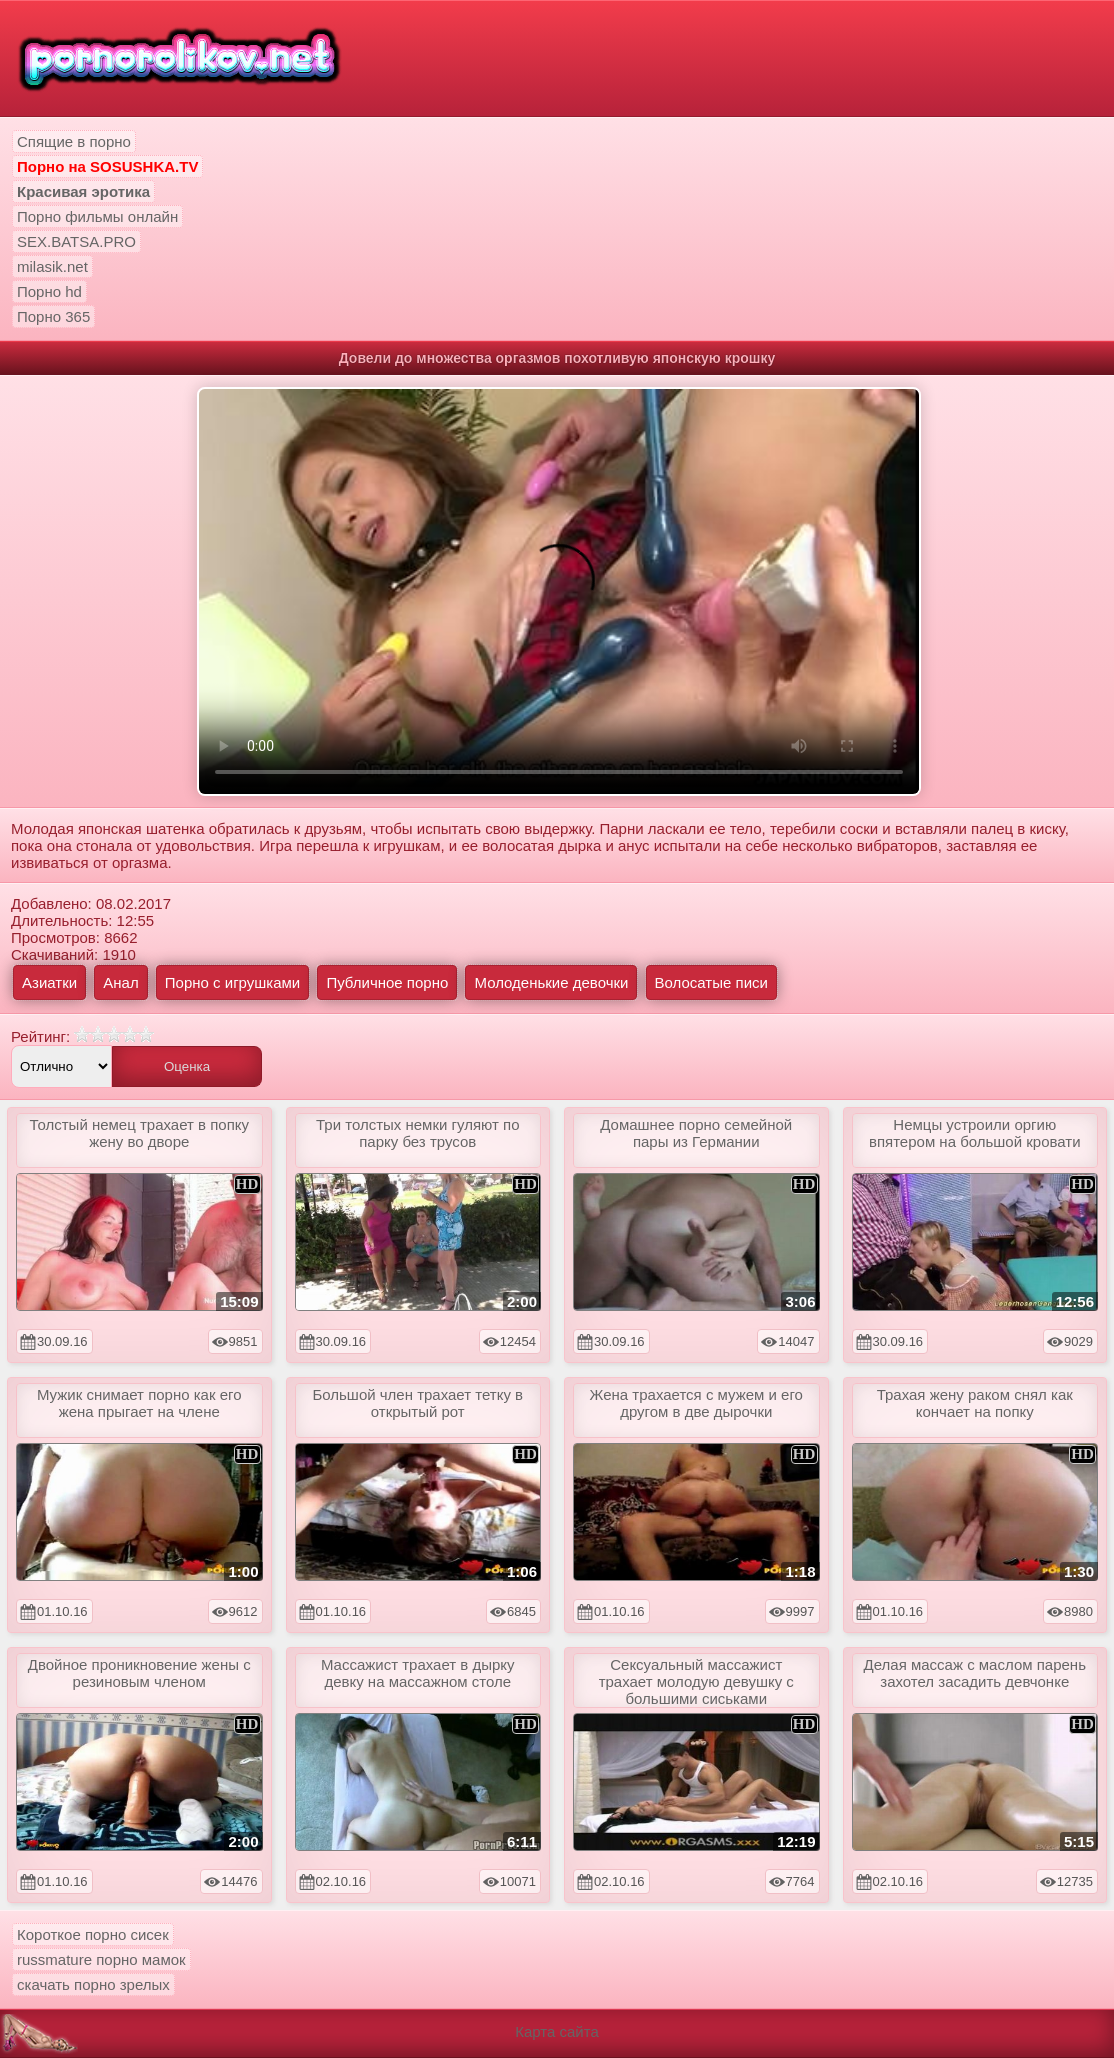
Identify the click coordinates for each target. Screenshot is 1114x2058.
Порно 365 (53, 316)
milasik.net (52, 266)
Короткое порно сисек (93, 1934)
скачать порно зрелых (93, 1984)
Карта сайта (557, 2031)
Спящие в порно (74, 141)
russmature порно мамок (101, 1959)
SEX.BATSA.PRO (76, 241)
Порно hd (49, 291)
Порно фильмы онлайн (97, 216)
